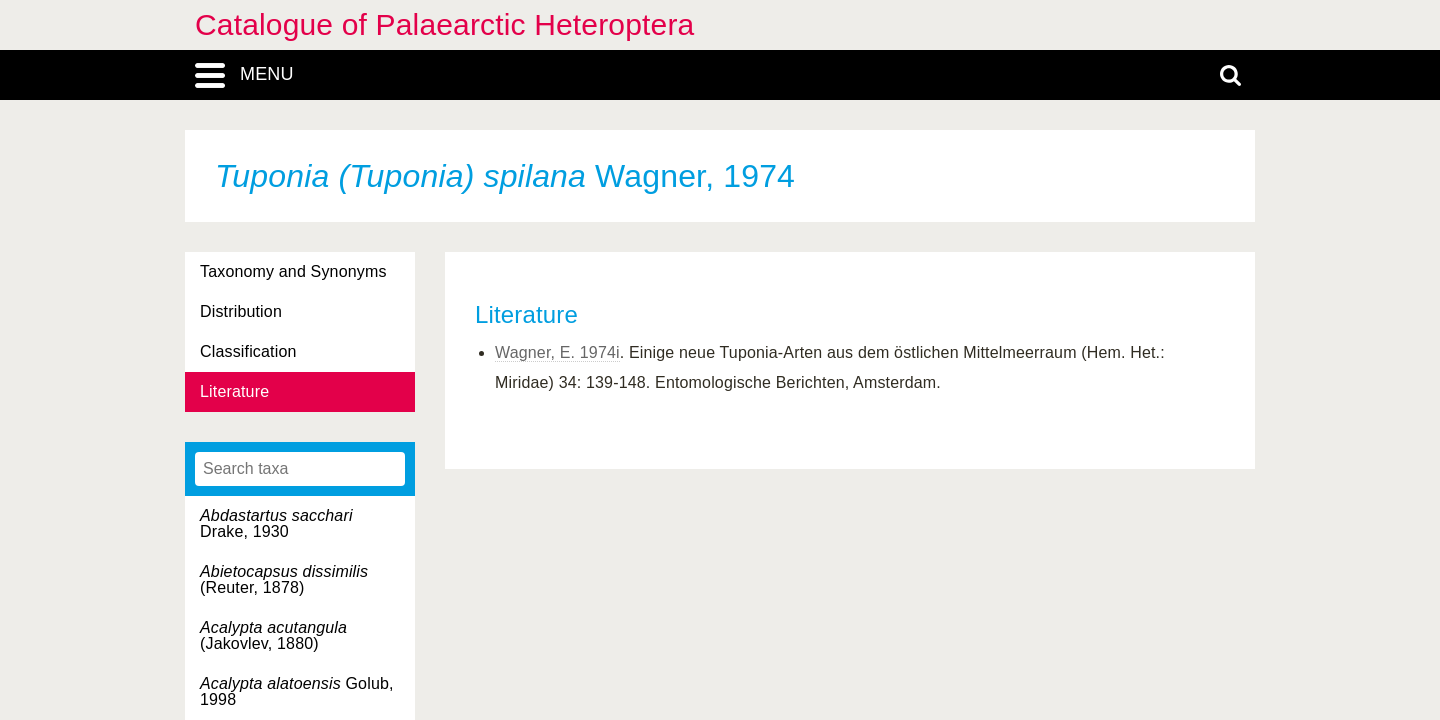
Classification (248, 351)
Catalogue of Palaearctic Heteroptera (444, 24)
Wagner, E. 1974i (557, 352)
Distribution (241, 311)
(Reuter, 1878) (284, 579)
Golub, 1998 (297, 691)
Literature (234, 391)
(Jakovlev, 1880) (273, 635)
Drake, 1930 (276, 523)
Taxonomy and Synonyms (293, 271)
